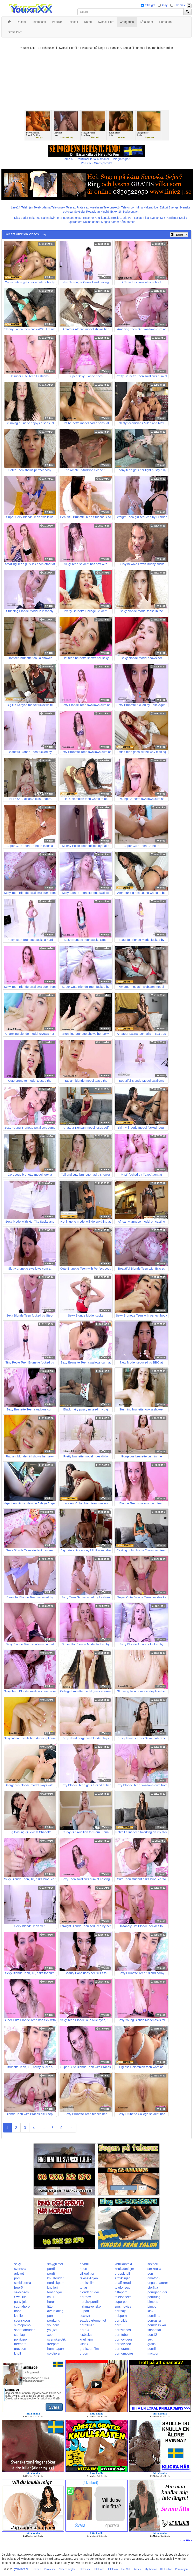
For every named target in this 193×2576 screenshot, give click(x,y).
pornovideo (123, 2344)
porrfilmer (87, 2325)
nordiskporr (55, 2283)
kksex (84, 2344)
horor (51, 2301)
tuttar (83, 2287)
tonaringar (54, 2292)
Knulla (183, 217)
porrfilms (153, 2315)
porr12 (152, 2334)
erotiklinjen (122, 2278)
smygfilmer (55, 2264)
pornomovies (124, 2353)
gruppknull (122, 2273)
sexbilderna (22, 2283)
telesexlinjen (89, 2278)
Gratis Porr (126, 217)
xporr (51, 2334)
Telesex (71, 207)
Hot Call (125, 2569)
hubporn (121, 2315)
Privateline (50, 2569)
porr (150, 2273)
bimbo (152, 2306)
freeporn (53, 2344)
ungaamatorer (157, 2283)
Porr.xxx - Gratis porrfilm (96, 163)
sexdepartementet (93, 2320)
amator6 (153, 2278)
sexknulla (154, 2269)
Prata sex (82, 207)
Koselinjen (96, 207)
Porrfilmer (172, 217)
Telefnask (113, 2569)
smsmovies (123, 2306)
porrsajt (120, 2311)
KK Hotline (166, 2569)
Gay (164, 5)
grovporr (20, 2348)
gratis (151, 2344)
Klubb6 (105, 211)
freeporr (20, 2344)
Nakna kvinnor (50, 217)
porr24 (84, 2330)
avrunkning (55, 2311)
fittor (50, 2306)
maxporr (153, 2353)
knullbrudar (55, 2278)
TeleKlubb (99, 2569)
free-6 (18, 2287)
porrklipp (20, 2339)
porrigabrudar (157, 2292)
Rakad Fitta (141, 217)
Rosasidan (93, 211)
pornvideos (123, 2330)
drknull (84, 2264)
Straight (150, 5)
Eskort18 (116, 211)
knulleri (52, 2287)
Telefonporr (128, 207)
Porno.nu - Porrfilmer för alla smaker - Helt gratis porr (97, 159)
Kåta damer (127, 222)
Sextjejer (79, 211)
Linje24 (15, 207)
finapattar (154, 2330)
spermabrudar (24, 2330)
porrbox (85, 2297)
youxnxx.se (21, 2569)
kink (150, 2311)
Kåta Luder (21, 217)
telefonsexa (123, 2297)
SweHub (20, 2297)
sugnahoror (22, 2306)
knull (50, 2297)
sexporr (152, 2264)
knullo (18, 2315)
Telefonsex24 (111, 207)
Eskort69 (34, 217)
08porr (84, 2311)
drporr (84, 2353)
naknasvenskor (91, 2306)
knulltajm (86, 2339)
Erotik (115, 217)
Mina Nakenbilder (148, 207)
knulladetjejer (124, 2269)
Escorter (88, 217)
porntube (121, 2334)
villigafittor (87, 2273)
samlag (19, 2334)
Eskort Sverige (169, 207)
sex (150, 2339)
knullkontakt (123, 2264)
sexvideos (21, 2292)
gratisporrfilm (89, 2348)
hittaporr (121, 2292)
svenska (20, 2269)
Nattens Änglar (67, 2569)
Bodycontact (130, 211)
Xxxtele (137, 2569)
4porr (83, 2269)
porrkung (153, 2297)
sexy (17, 2264)
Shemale (180, 5)
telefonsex (122, 2287)
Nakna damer (91, 222)
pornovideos (124, 2339)
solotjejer (53, 2353)
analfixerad (123, 2283)
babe (18, 2311)
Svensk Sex (157, 217)
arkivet (19, 2273)
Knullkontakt (102, 217)
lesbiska (86, 2334)
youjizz (52, 2330)
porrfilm (52, 2269)
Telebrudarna (42, 207)
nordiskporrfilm (90, 2301)
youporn (53, 2325)
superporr (122, 2301)
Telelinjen (27, 207)
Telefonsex (58, 207)
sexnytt (85, 2315)
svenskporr (22, 2320)
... (43, 2128)
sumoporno (22, 2325)
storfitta (152, 2287)
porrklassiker (156, 2325)
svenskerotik (56, 2339)
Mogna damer (110, 222)
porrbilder (122, 2320)
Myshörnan (151, 2569)
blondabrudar (89, 2292)
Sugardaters (74, 222)
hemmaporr (55, 2348)
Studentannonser (72, 217)
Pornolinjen (181, 2569)
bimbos (152, 2301)
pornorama (123, 2348)
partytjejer (21, 2301)
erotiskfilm (87, 2283)
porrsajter (154, 2320)
